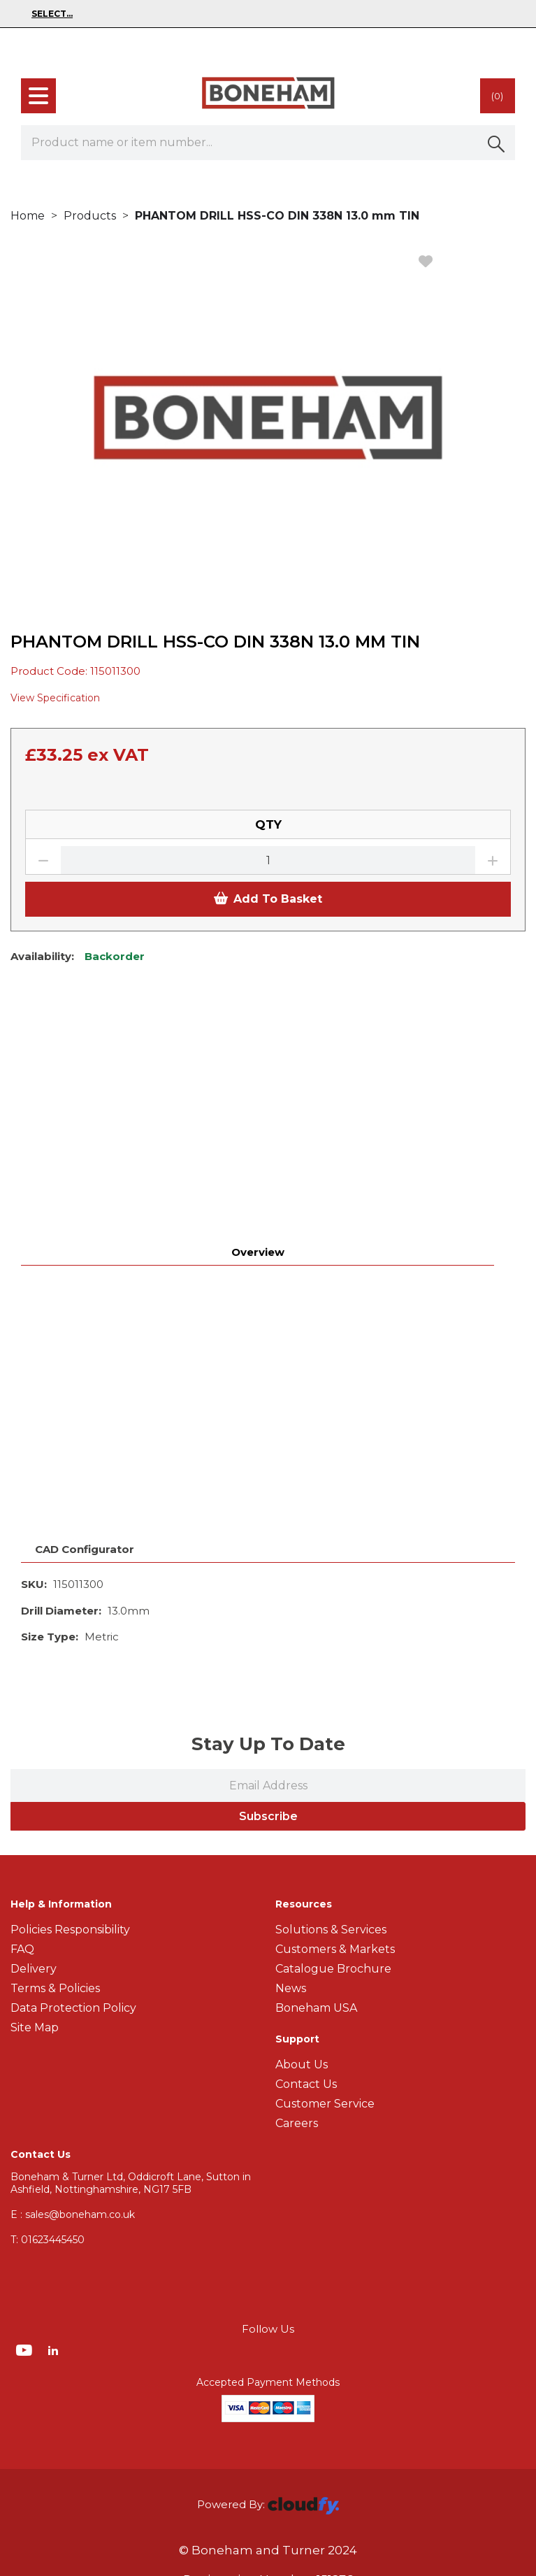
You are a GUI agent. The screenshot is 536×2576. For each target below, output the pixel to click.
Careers (296, 1905)
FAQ (22, 1731)
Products (90, 215)
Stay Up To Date (268, 1526)
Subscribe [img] (268, 1598)
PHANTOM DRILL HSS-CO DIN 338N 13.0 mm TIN (277, 215)
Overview (257, 1033)
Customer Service (325, 1885)
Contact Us (306, 1866)
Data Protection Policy (73, 1789)
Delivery (33, 1750)
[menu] (38, 95)
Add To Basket (268, 899)
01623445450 (47, 2021)
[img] (25, 2131)
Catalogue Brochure (333, 1750)
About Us (301, 1846)
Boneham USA (316, 1789)
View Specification (55, 698)
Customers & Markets (335, 1731)
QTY (268, 824)
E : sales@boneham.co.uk (72, 1996)
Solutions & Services (330, 1711)
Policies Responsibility (70, 1711)
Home (27, 215)
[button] (497, 142)
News (290, 1770)
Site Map (34, 1809)
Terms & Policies (55, 1770)
